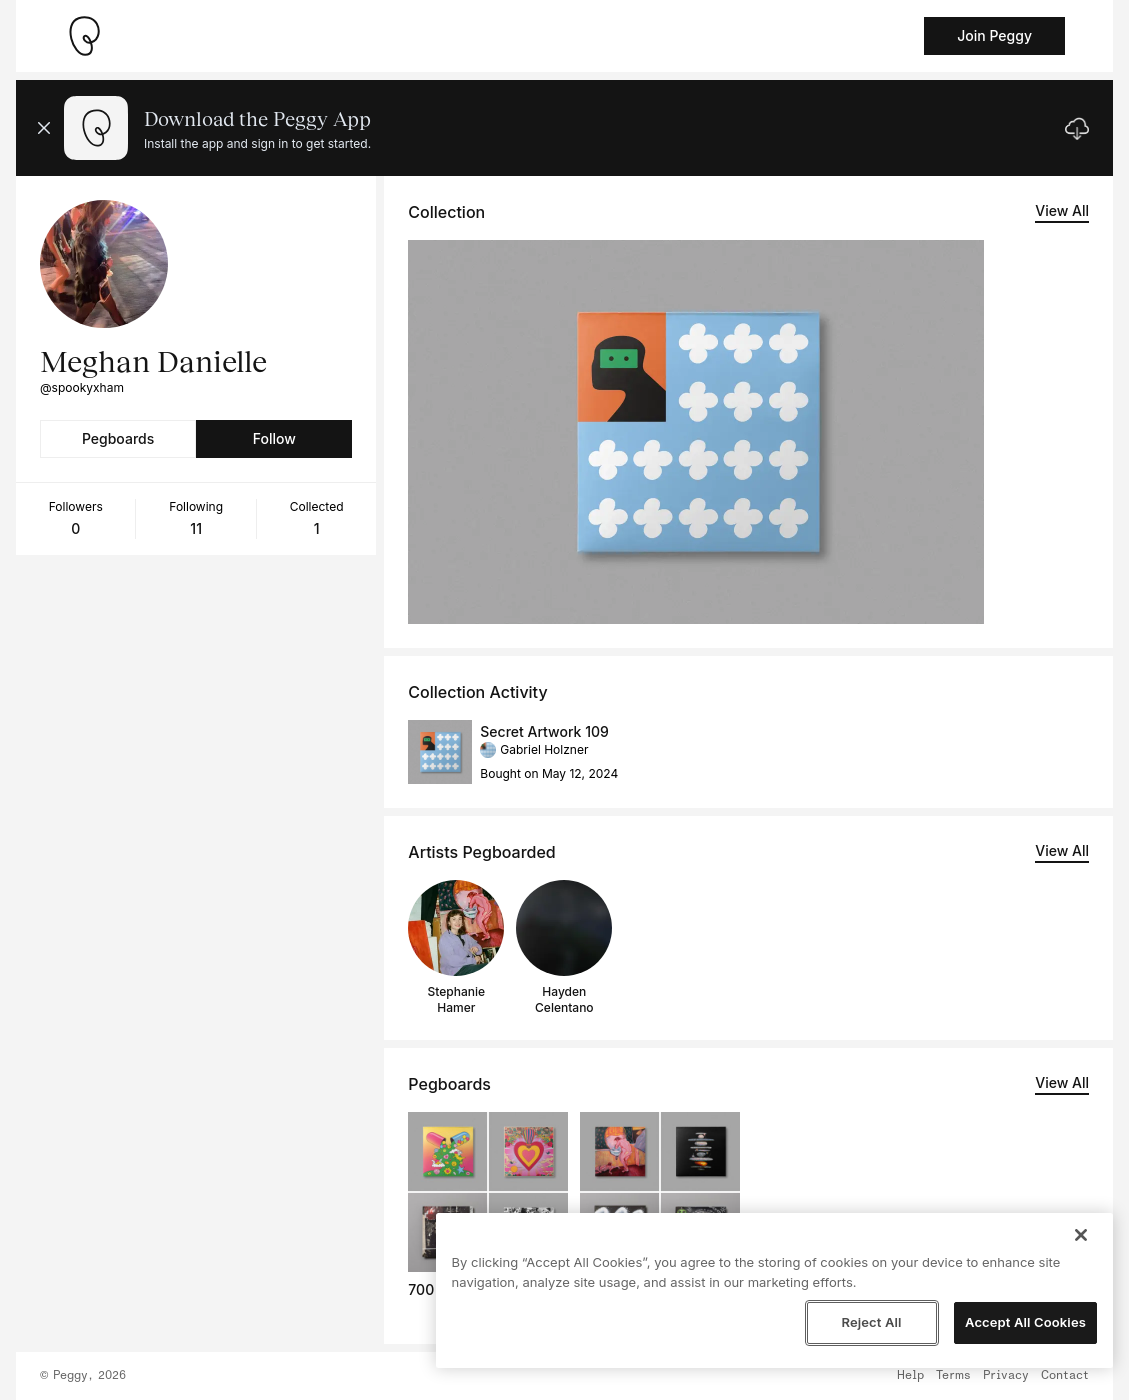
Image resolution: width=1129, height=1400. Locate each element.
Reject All (871, 1322)
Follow (274, 438)
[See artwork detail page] (696, 432)
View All (1062, 210)
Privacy (1006, 1376)
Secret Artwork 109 (544, 731)
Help (910, 1376)
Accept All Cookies (1025, 1322)
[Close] (1081, 1235)
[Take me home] (84, 36)
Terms (953, 1376)
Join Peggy (994, 35)
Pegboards (118, 438)
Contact (1065, 1376)
